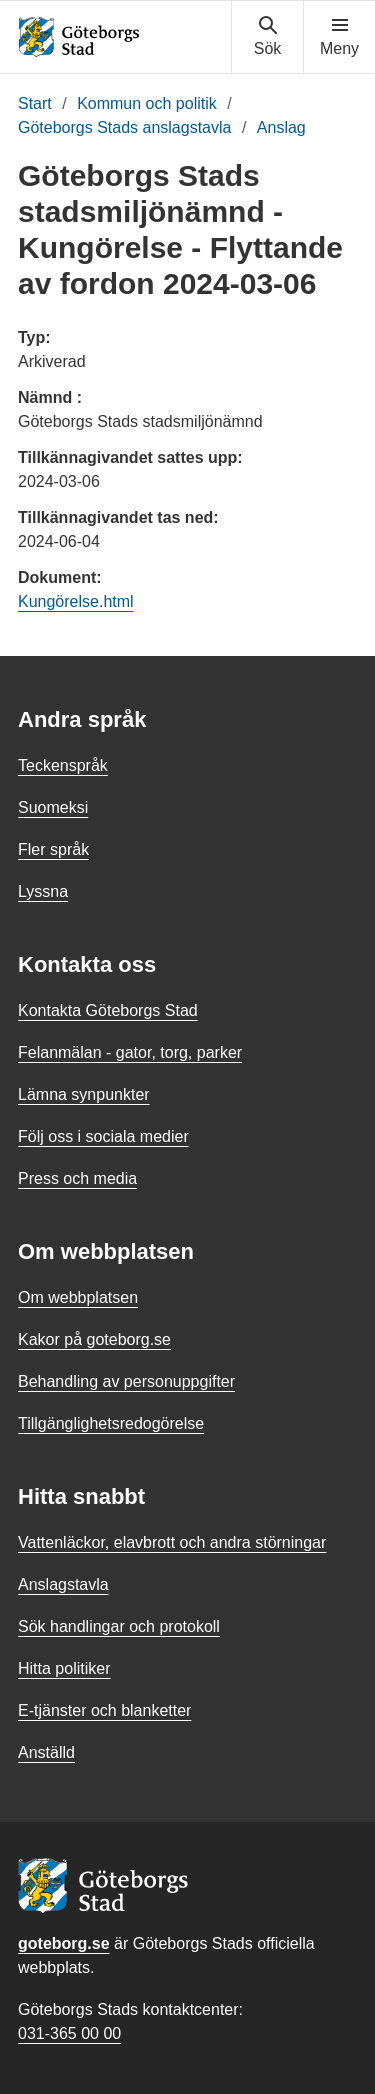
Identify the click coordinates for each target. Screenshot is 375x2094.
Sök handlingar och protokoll (119, 1626)
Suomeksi (53, 807)
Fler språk (53, 849)
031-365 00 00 (69, 2033)
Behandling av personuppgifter (126, 1381)
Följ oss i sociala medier (103, 1136)
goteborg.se (64, 1943)
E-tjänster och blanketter (104, 1710)
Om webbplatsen (78, 1297)
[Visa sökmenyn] (267, 37)
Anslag (281, 127)
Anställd (46, 1752)
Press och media (77, 1178)
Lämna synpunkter (84, 1094)
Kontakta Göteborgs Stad (108, 1010)
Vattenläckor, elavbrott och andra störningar (172, 1542)
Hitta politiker (64, 1668)
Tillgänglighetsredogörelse (111, 1423)
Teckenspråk (63, 765)
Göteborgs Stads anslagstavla (124, 127)
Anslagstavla (63, 1584)
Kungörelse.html (76, 601)
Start (35, 103)
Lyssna (43, 891)
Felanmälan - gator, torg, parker (130, 1052)
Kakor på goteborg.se (94, 1339)
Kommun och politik (147, 103)
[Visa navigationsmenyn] (339, 37)
